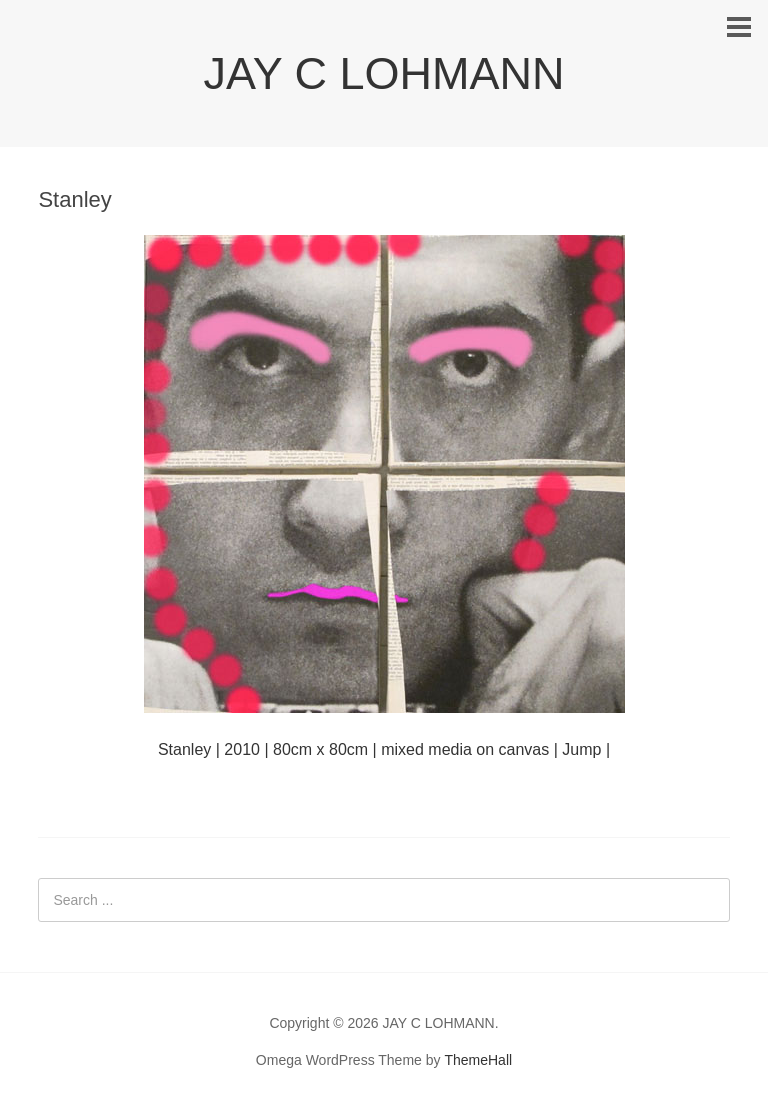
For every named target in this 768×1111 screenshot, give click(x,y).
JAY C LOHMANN (384, 73)
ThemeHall (478, 1060)
